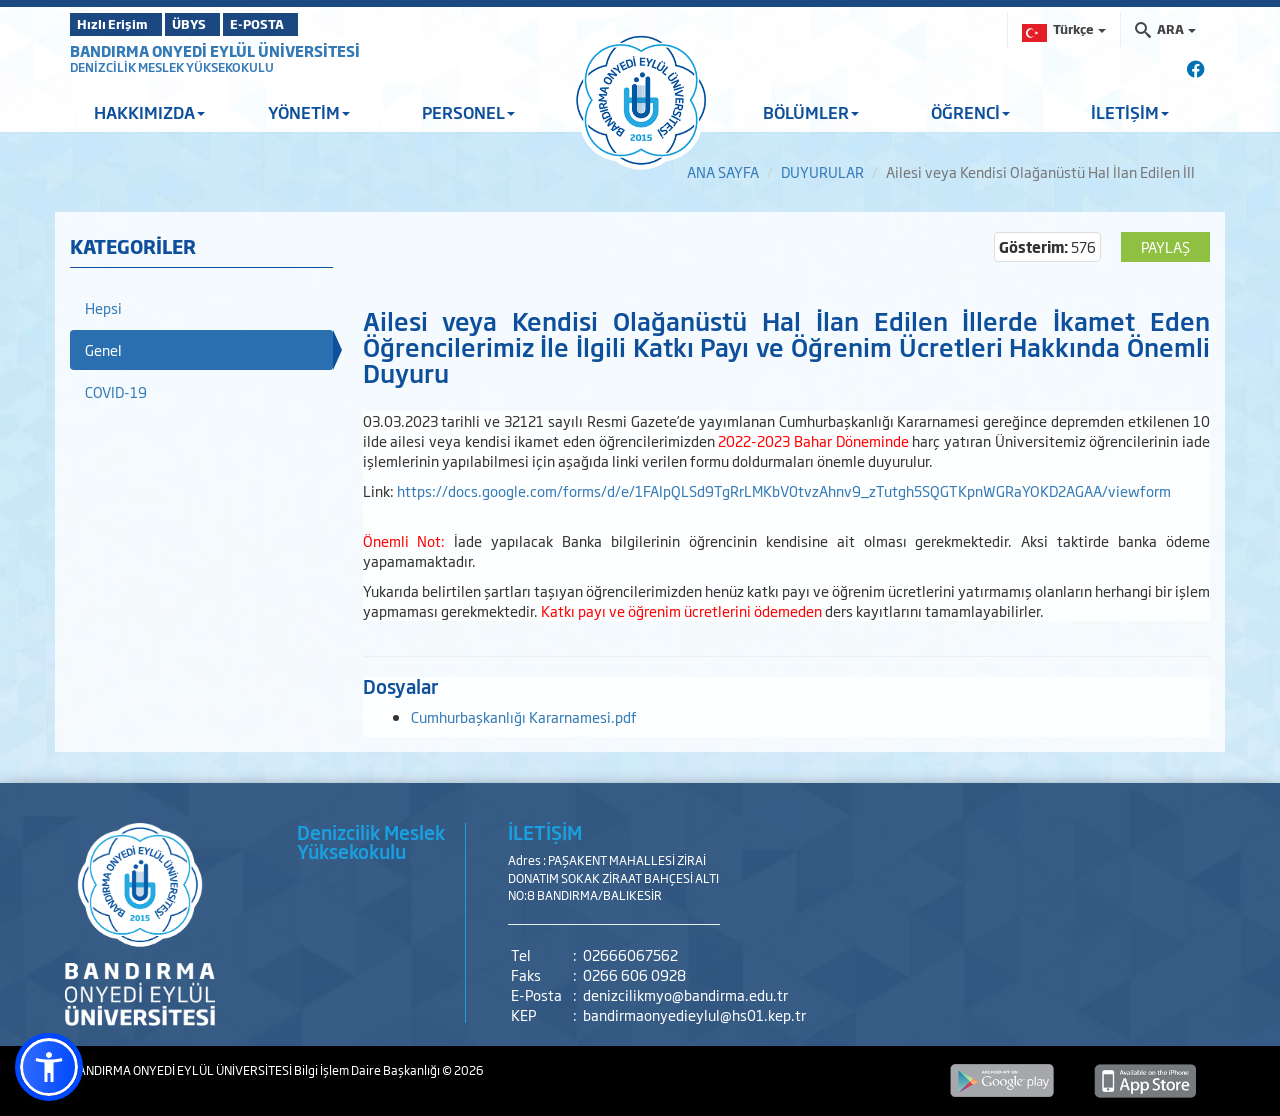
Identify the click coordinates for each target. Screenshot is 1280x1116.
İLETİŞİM (1130, 112)
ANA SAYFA (723, 171)
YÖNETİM (309, 112)
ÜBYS (217, 24)
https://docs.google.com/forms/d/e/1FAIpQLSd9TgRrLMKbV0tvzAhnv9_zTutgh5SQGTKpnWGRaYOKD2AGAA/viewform (784, 490)
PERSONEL (468, 112)
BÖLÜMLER (811, 112)
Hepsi (103, 307)
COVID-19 (116, 391)
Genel (103, 349)
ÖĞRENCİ (970, 112)
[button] (49, 1067)
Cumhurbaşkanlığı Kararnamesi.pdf (524, 716)
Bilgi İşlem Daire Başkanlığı (368, 1070)
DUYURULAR (822, 171)
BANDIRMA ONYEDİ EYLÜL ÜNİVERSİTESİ (215, 50)
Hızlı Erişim (119, 24)
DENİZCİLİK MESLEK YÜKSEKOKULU (172, 67)
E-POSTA (310, 24)
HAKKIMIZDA (149, 112)
